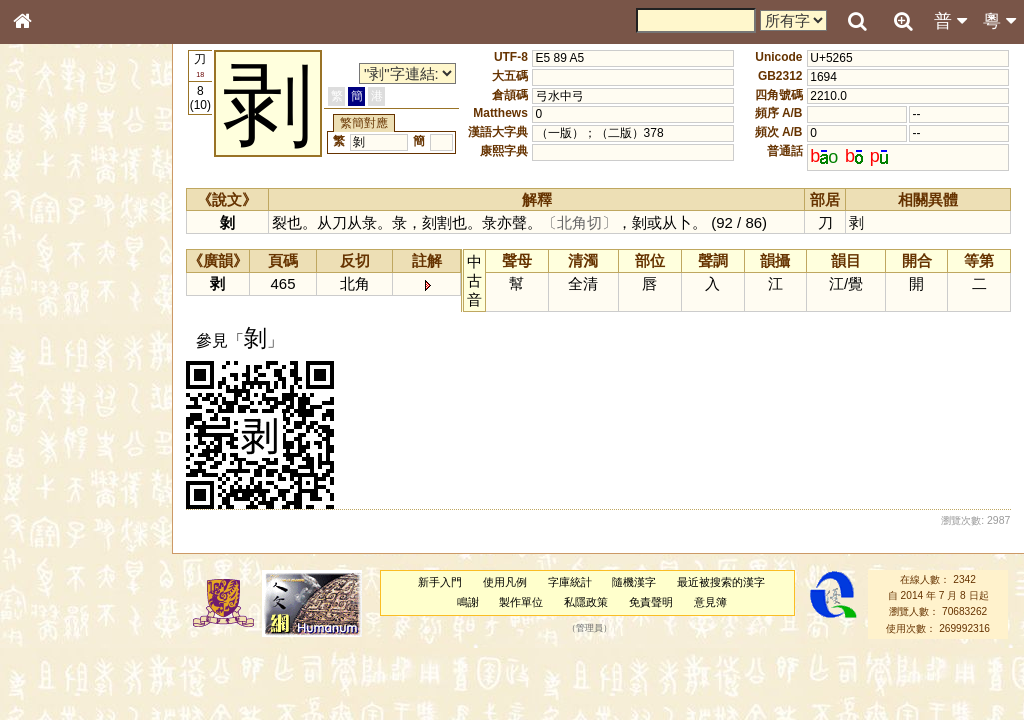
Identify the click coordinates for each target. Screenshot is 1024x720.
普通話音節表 (61, 544)
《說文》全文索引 (73, 615)
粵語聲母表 (55, 410)
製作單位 (521, 602)
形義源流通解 (61, 340)
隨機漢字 (634, 582)
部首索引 (49, 267)
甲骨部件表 (55, 303)
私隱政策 (586, 602)
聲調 (95, 526)
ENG (88, 220)
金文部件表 (55, 322)
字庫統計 (570, 582)
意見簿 (710, 602)
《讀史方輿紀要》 (73, 633)
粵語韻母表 (55, 429)
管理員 (589, 628)
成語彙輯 (49, 651)
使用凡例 (505, 582)
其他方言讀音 (61, 562)
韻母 (68, 526)
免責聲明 (651, 602)
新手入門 (440, 582)
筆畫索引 (49, 285)
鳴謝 (468, 602)
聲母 (40, 526)
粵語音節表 (55, 392)
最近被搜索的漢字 (721, 582)
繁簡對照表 (55, 669)
